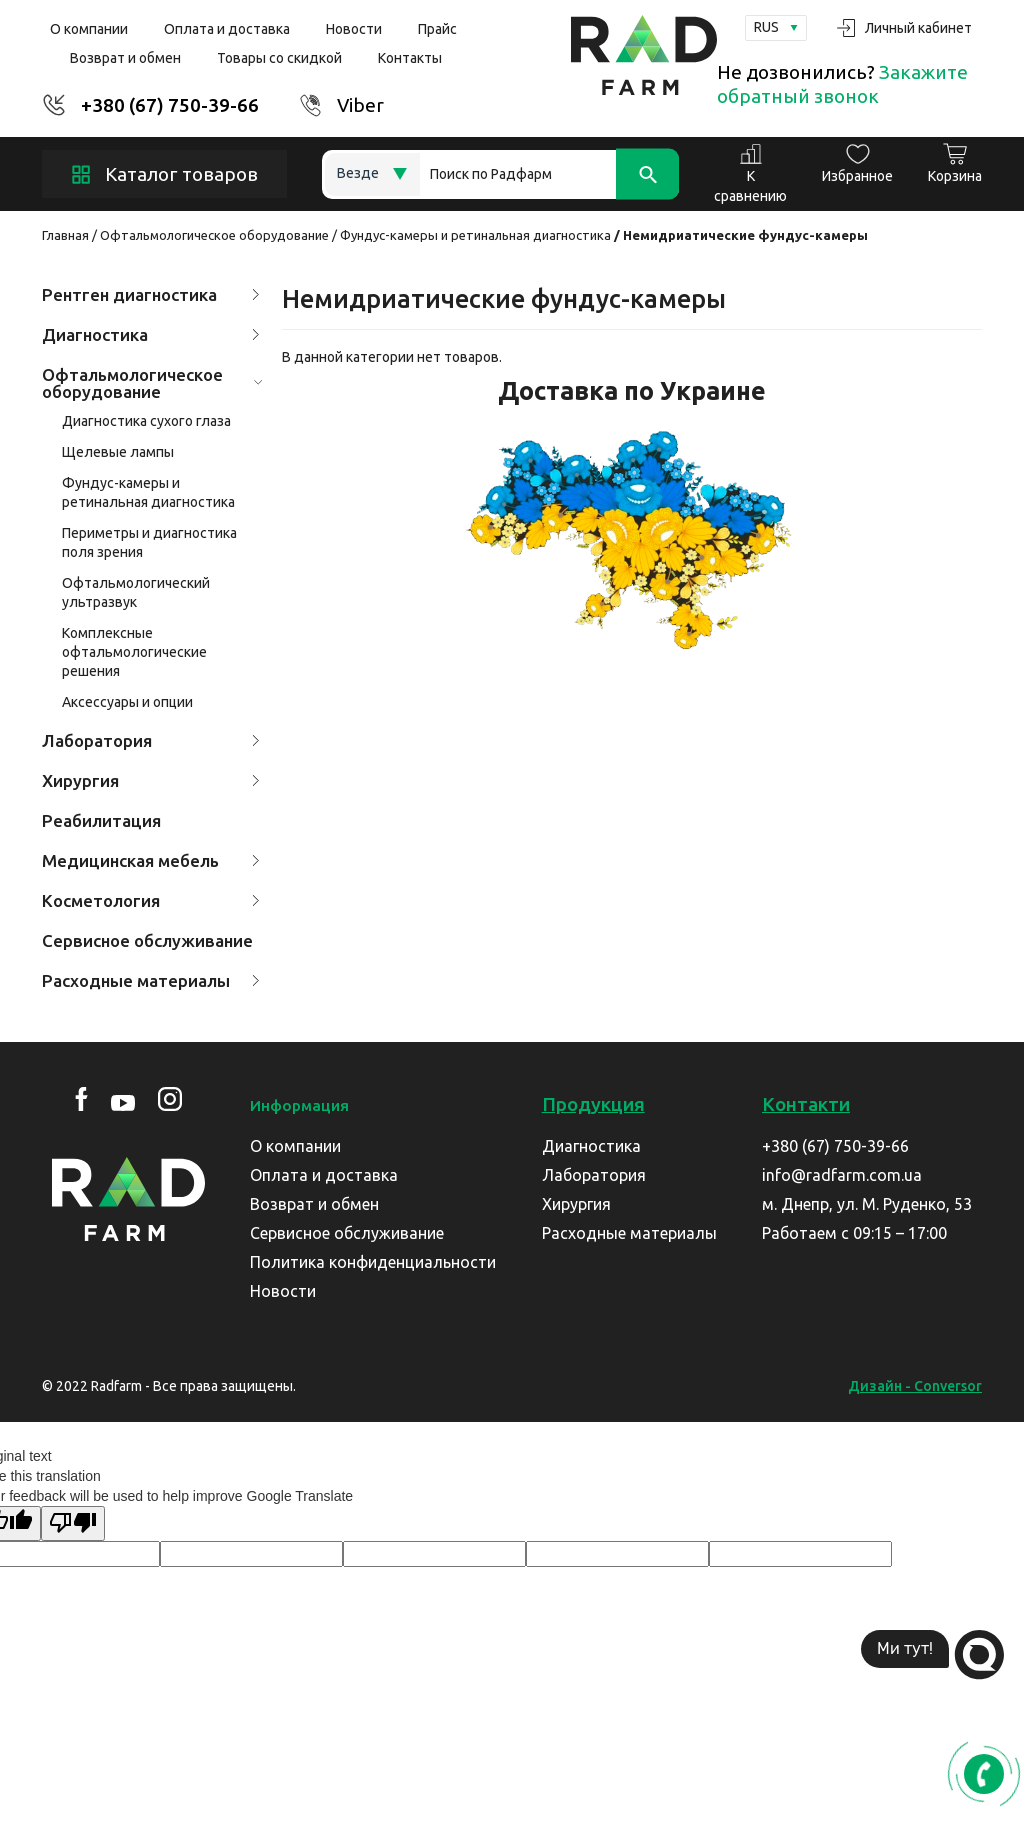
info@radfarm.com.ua (842, 1175)
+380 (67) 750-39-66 (170, 105)
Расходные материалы (151, 980)
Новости (354, 29)
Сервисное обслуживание (147, 940)
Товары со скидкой (279, 58)
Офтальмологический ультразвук (136, 592)
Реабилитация (101, 820)
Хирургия (151, 780)
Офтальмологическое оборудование (214, 235)
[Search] (549, 174)
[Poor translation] (73, 1523)
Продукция (593, 1104)
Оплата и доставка (227, 29)
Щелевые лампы (118, 452)
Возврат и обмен (125, 58)
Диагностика (151, 334)
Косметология (151, 900)
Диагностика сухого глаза (146, 421)
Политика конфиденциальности (373, 1262)
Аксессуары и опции (127, 702)
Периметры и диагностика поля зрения (149, 542)
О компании (89, 29)
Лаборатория (151, 740)
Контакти (806, 1104)
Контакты (410, 58)
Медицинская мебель (151, 860)
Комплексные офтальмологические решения (134, 652)
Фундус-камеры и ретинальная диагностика (475, 235)
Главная (65, 235)
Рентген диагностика (151, 294)
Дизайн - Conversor (915, 1386)
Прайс (437, 29)
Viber (360, 105)
